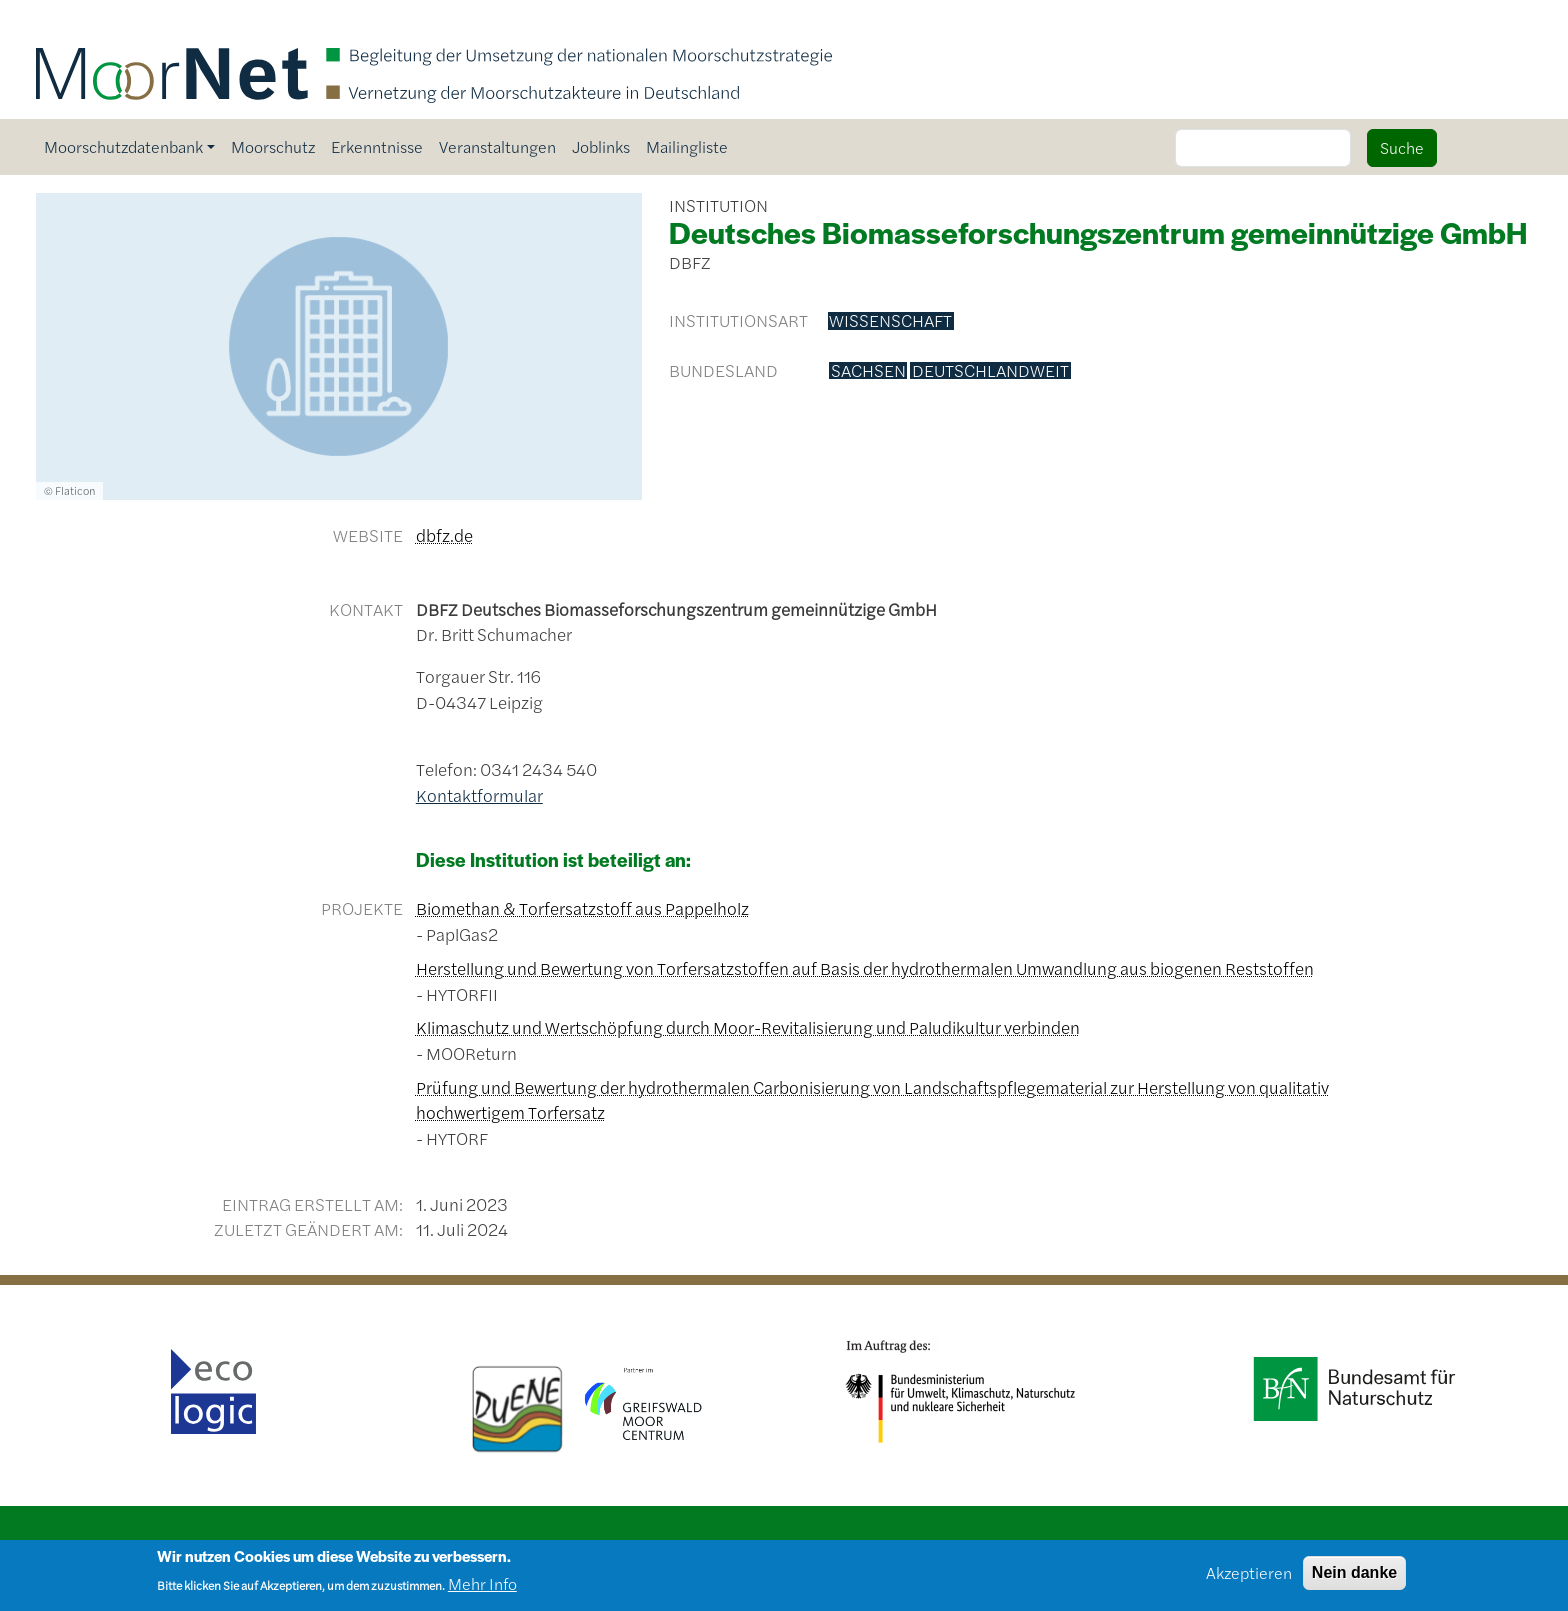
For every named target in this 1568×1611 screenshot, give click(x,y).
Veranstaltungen (497, 146)
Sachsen (868, 371)
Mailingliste (687, 146)
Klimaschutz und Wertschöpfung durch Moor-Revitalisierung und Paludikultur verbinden (748, 1027)
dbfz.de (444, 535)
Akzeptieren (1249, 1576)
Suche (1402, 147)
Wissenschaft (890, 321)
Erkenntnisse (377, 146)
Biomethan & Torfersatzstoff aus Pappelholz (582, 908)
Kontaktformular (479, 795)
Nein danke (1354, 1576)
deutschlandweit (990, 371)
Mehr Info (482, 1587)
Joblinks (601, 146)
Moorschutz (273, 146)
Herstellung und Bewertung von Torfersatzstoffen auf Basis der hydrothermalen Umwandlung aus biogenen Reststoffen (865, 968)
